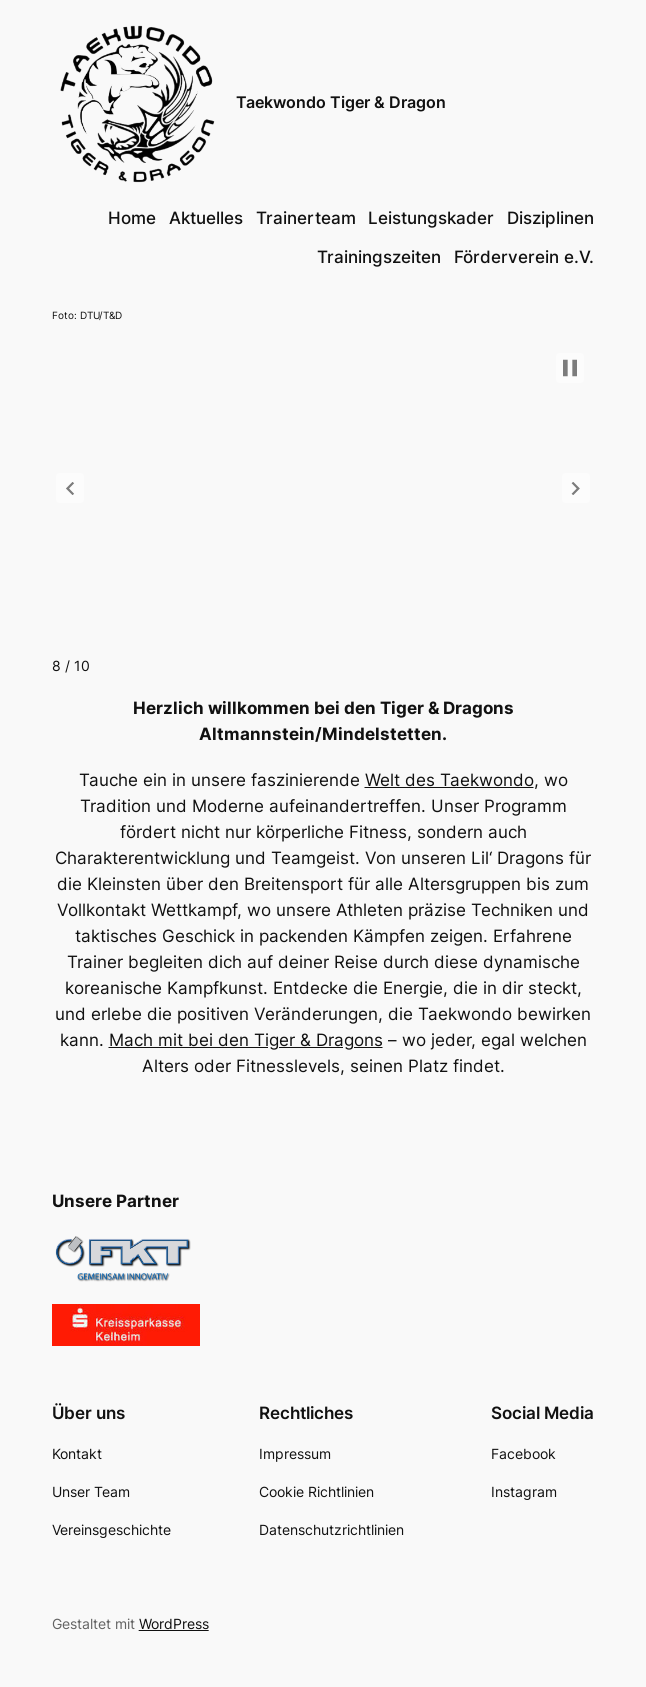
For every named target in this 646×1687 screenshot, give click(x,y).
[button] (70, 488)
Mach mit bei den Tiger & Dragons (246, 1040)
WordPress (174, 1623)
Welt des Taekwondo (449, 780)
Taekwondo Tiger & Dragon (341, 102)
